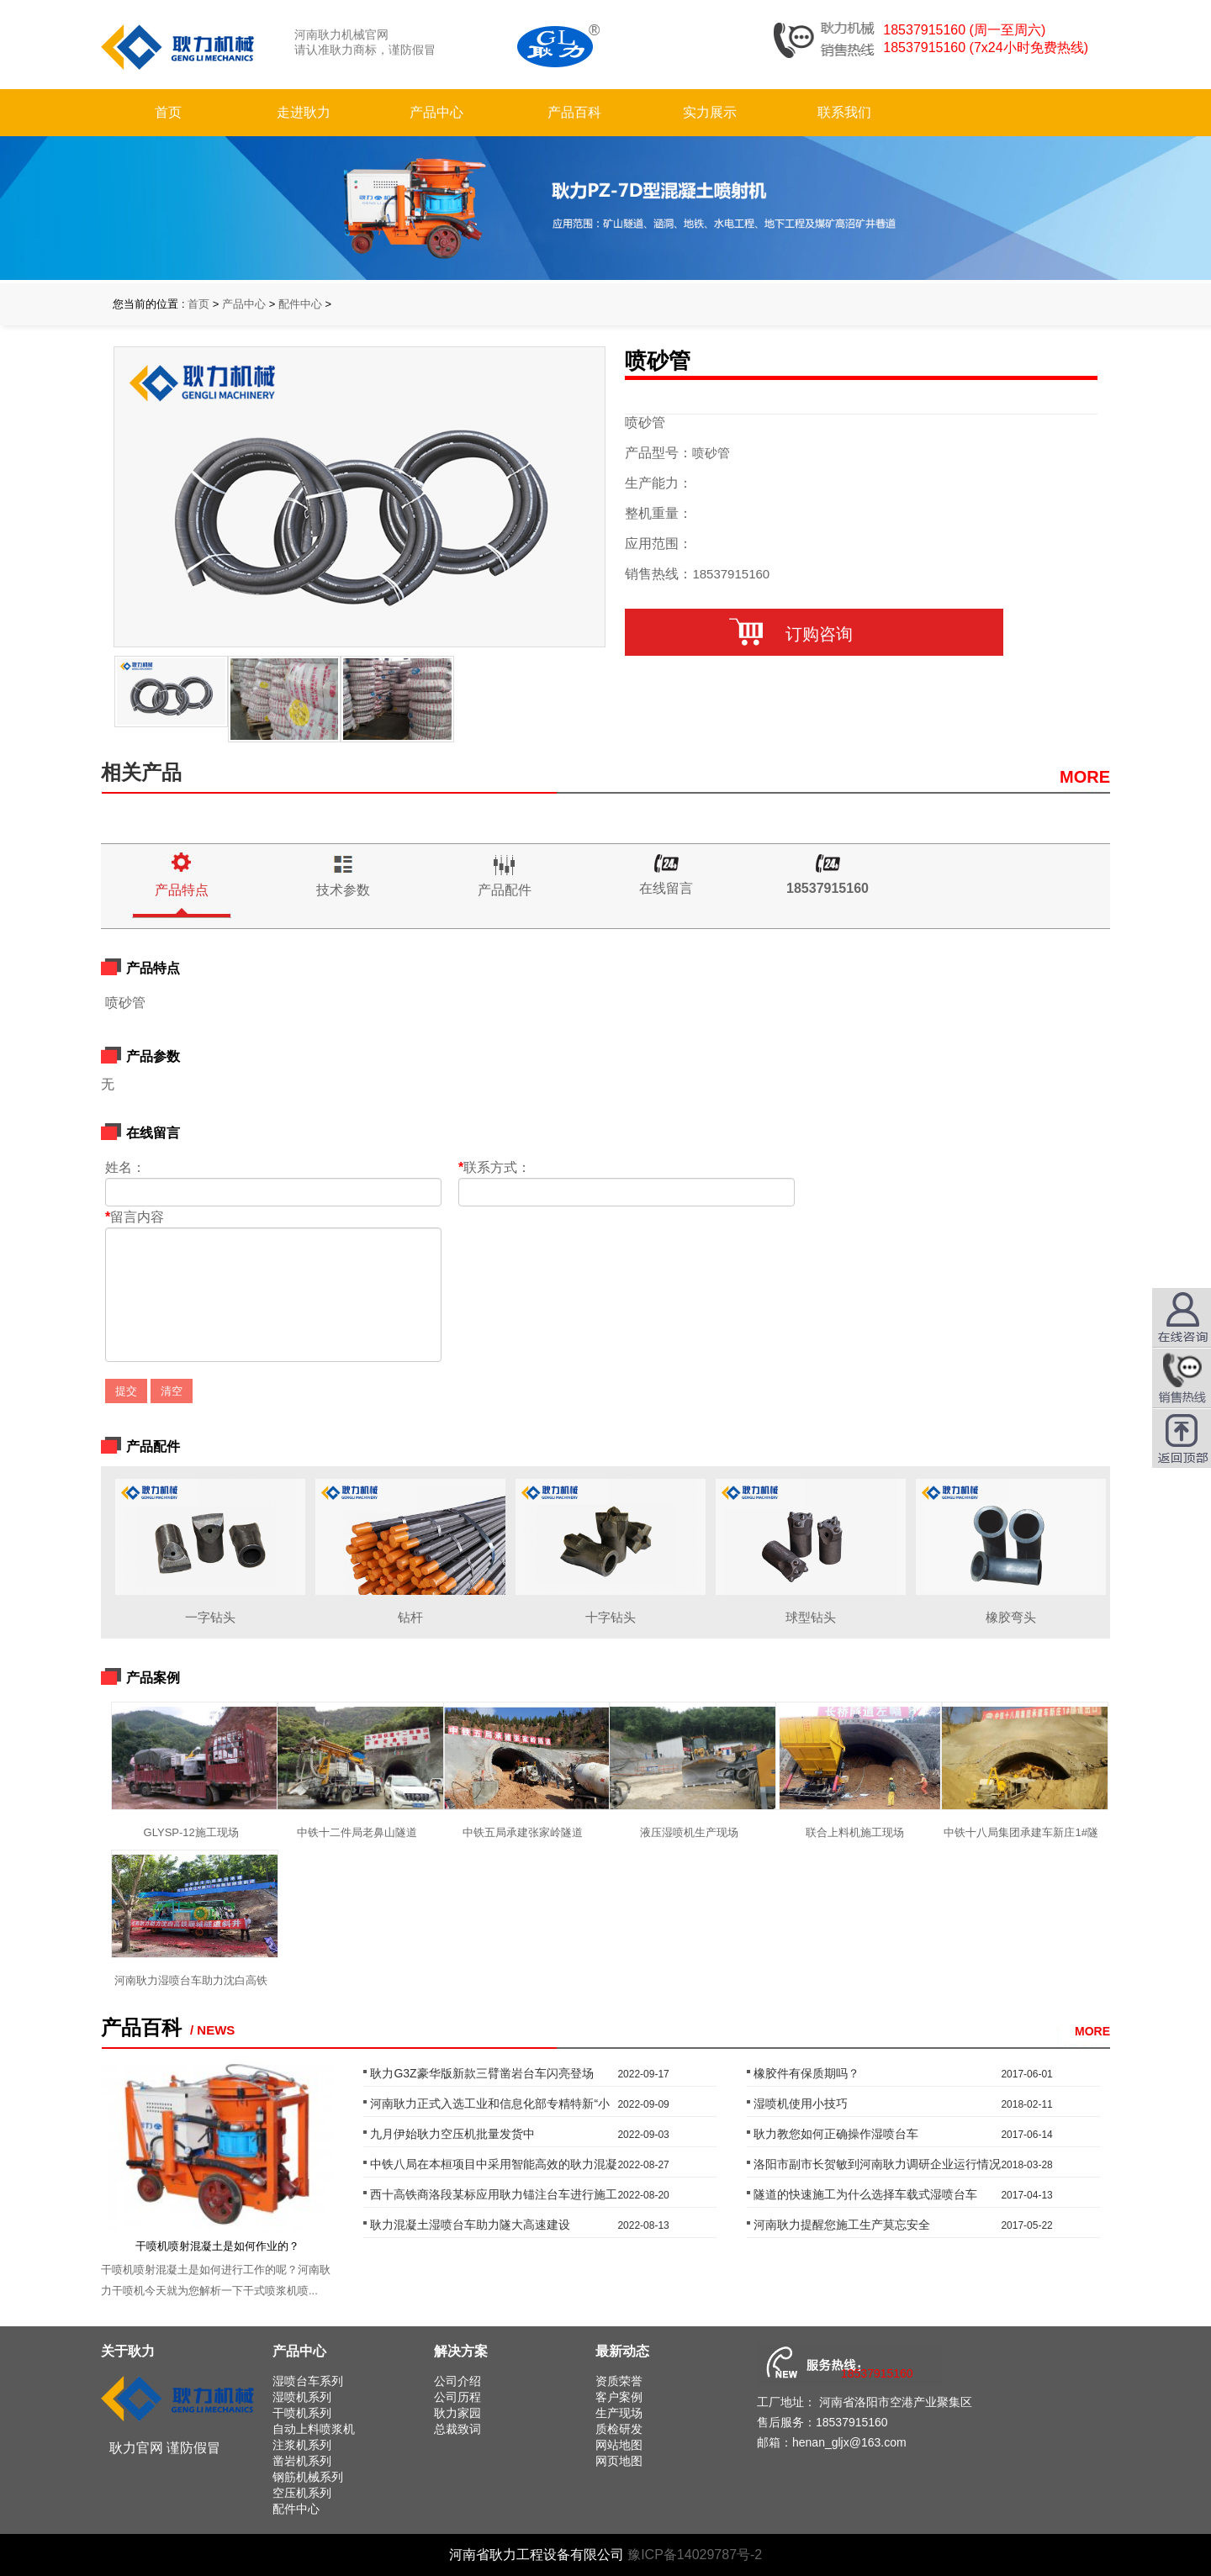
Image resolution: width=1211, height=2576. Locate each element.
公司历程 (457, 2397)
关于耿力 (128, 2351)
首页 (168, 112)
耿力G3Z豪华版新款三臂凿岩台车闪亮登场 (481, 2073)
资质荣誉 (619, 2381)
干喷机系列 (301, 2413)
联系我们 (844, 112)
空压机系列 (301, 2492)
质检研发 (619, 2429)
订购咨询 (813, 634)
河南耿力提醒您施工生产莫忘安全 (842, 2224)
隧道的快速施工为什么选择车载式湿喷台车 (865, 2194)
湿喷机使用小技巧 (801, 2103)
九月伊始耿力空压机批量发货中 (452, 2134)
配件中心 (300, 304)
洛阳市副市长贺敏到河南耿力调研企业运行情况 (877, 2164)
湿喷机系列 (301, 2397)
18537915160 (827, 888)
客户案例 (619, 2397)
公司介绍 (457, 2381)
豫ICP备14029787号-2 (694, 2554)
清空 (171, 1391)
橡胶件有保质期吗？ (806, 2073)
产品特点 (182, 890)
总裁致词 (457, 2429)
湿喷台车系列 (307, 2381)
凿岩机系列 (301, 2461)
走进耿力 (304, 112)
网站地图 (619, 2445)
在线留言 (666, 888)
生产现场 (619, 2413)
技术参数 (343, 890)
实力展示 (710, 112)
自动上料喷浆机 (313, 2429)
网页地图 (619, 2461)
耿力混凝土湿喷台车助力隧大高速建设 (470, 2224)
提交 (126, 1391)
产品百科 (574, 112)
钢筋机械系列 (307, 2477)
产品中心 (436, 112)
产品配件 (504, 890)
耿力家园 (457, 2413)
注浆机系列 (301, 2445)
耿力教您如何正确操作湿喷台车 (836, 2134)
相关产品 (141, 772)
